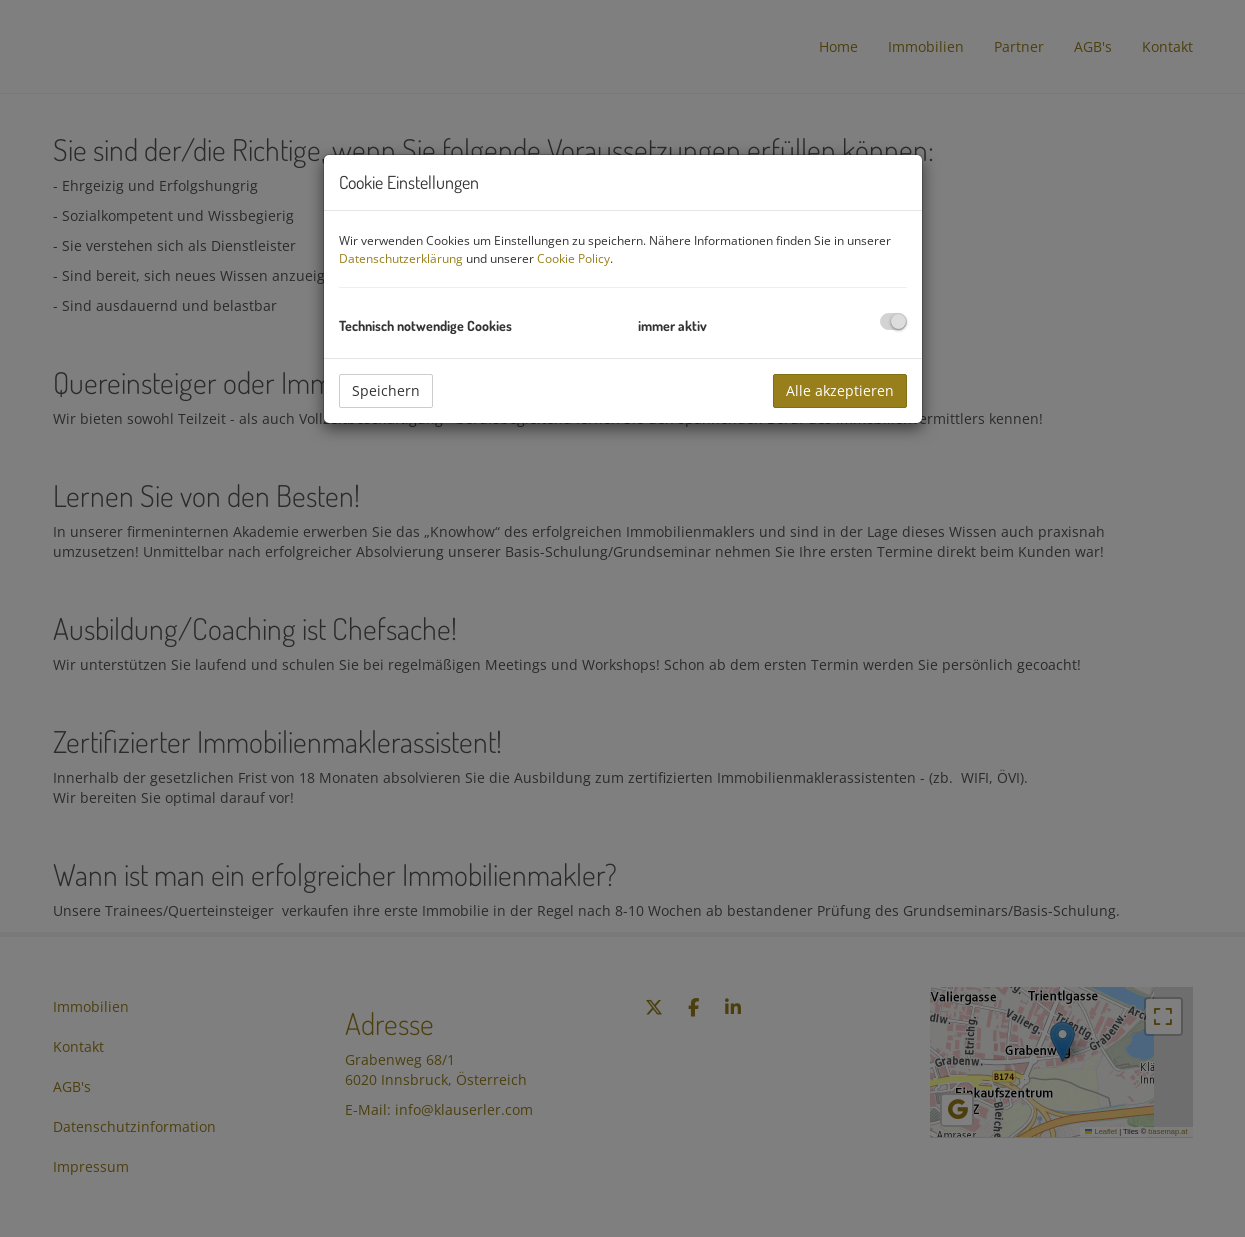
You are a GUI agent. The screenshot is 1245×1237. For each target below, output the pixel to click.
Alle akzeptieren (840, 390)
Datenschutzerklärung (401, 258)
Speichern (386, 390)
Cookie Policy (573, 258)
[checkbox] (893, 321)
